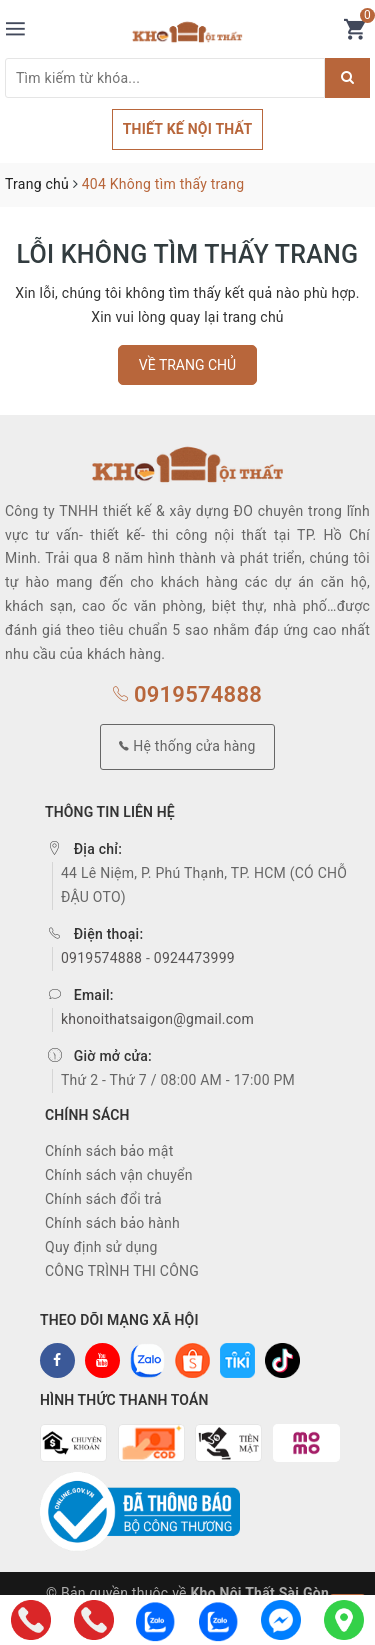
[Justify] (347, 78)
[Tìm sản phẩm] (165, 78)
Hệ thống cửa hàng (187, 746)
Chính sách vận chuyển (119, 1175)
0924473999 (194, 958)
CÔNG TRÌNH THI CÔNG (122, 1271)
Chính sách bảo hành (112, 1223)
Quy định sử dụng (101, 1247)
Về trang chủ (187, 365)
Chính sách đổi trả (103, 1199)
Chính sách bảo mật (109, 1151)
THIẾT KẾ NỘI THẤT (188, 129)
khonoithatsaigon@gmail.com (157, 1019)
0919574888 (187, 694)
